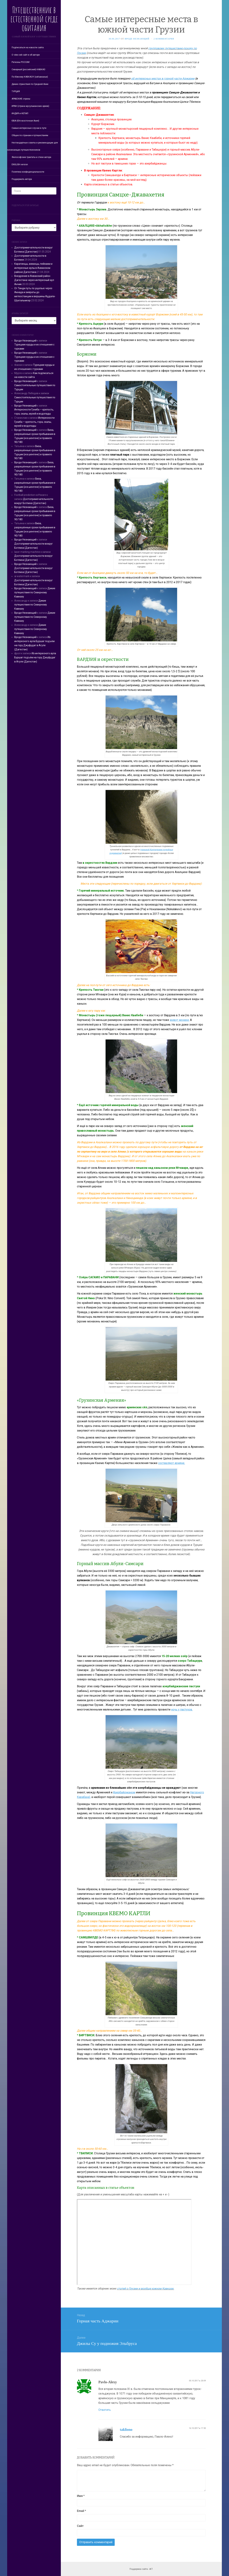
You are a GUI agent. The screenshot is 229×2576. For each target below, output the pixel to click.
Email (81, 2511)
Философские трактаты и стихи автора (31, 157)
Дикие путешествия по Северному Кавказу (34, 592)
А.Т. (151, 2569)
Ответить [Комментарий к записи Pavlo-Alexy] (104, 2410)
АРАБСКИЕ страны (21, 99)
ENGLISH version (20, 164)
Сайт (80, 2526)
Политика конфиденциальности (28, 172)
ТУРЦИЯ (16, 91)
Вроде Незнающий (25, 340)
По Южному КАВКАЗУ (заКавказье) (30, 77)
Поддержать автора (22, 179)
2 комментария (164, 39)
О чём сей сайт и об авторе (26, 55)
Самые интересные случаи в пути (29, 128)
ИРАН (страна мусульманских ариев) (30, 106)
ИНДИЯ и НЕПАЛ (20, 113)
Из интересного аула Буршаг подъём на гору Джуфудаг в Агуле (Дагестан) (35, 657)
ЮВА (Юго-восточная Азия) (25, 120)
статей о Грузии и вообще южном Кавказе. (145, 2288)
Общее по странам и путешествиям (30, 135)
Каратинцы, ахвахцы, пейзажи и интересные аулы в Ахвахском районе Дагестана (33, 267)
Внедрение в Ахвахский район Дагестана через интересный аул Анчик (34, 280)
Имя (81, 2496)
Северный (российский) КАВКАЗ (28, 69)
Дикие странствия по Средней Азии (30, 84)
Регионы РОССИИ (21, 62)
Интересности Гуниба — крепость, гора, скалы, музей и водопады (34, 421)
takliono (126, 2430)
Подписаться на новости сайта (28, 47)
